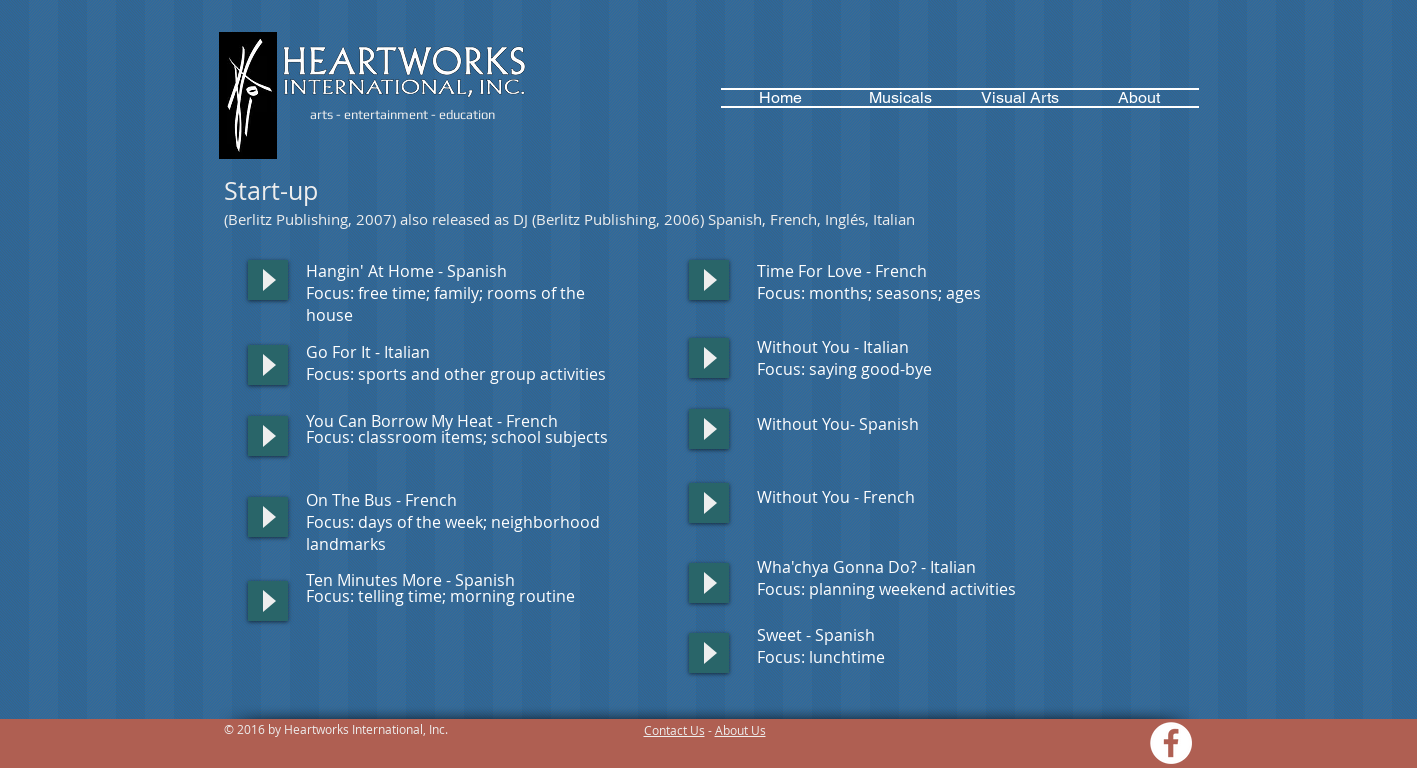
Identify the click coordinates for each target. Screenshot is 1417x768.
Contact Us (674, 730)
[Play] (268, 280)
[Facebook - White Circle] (1171, 743)
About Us (740, 730)
